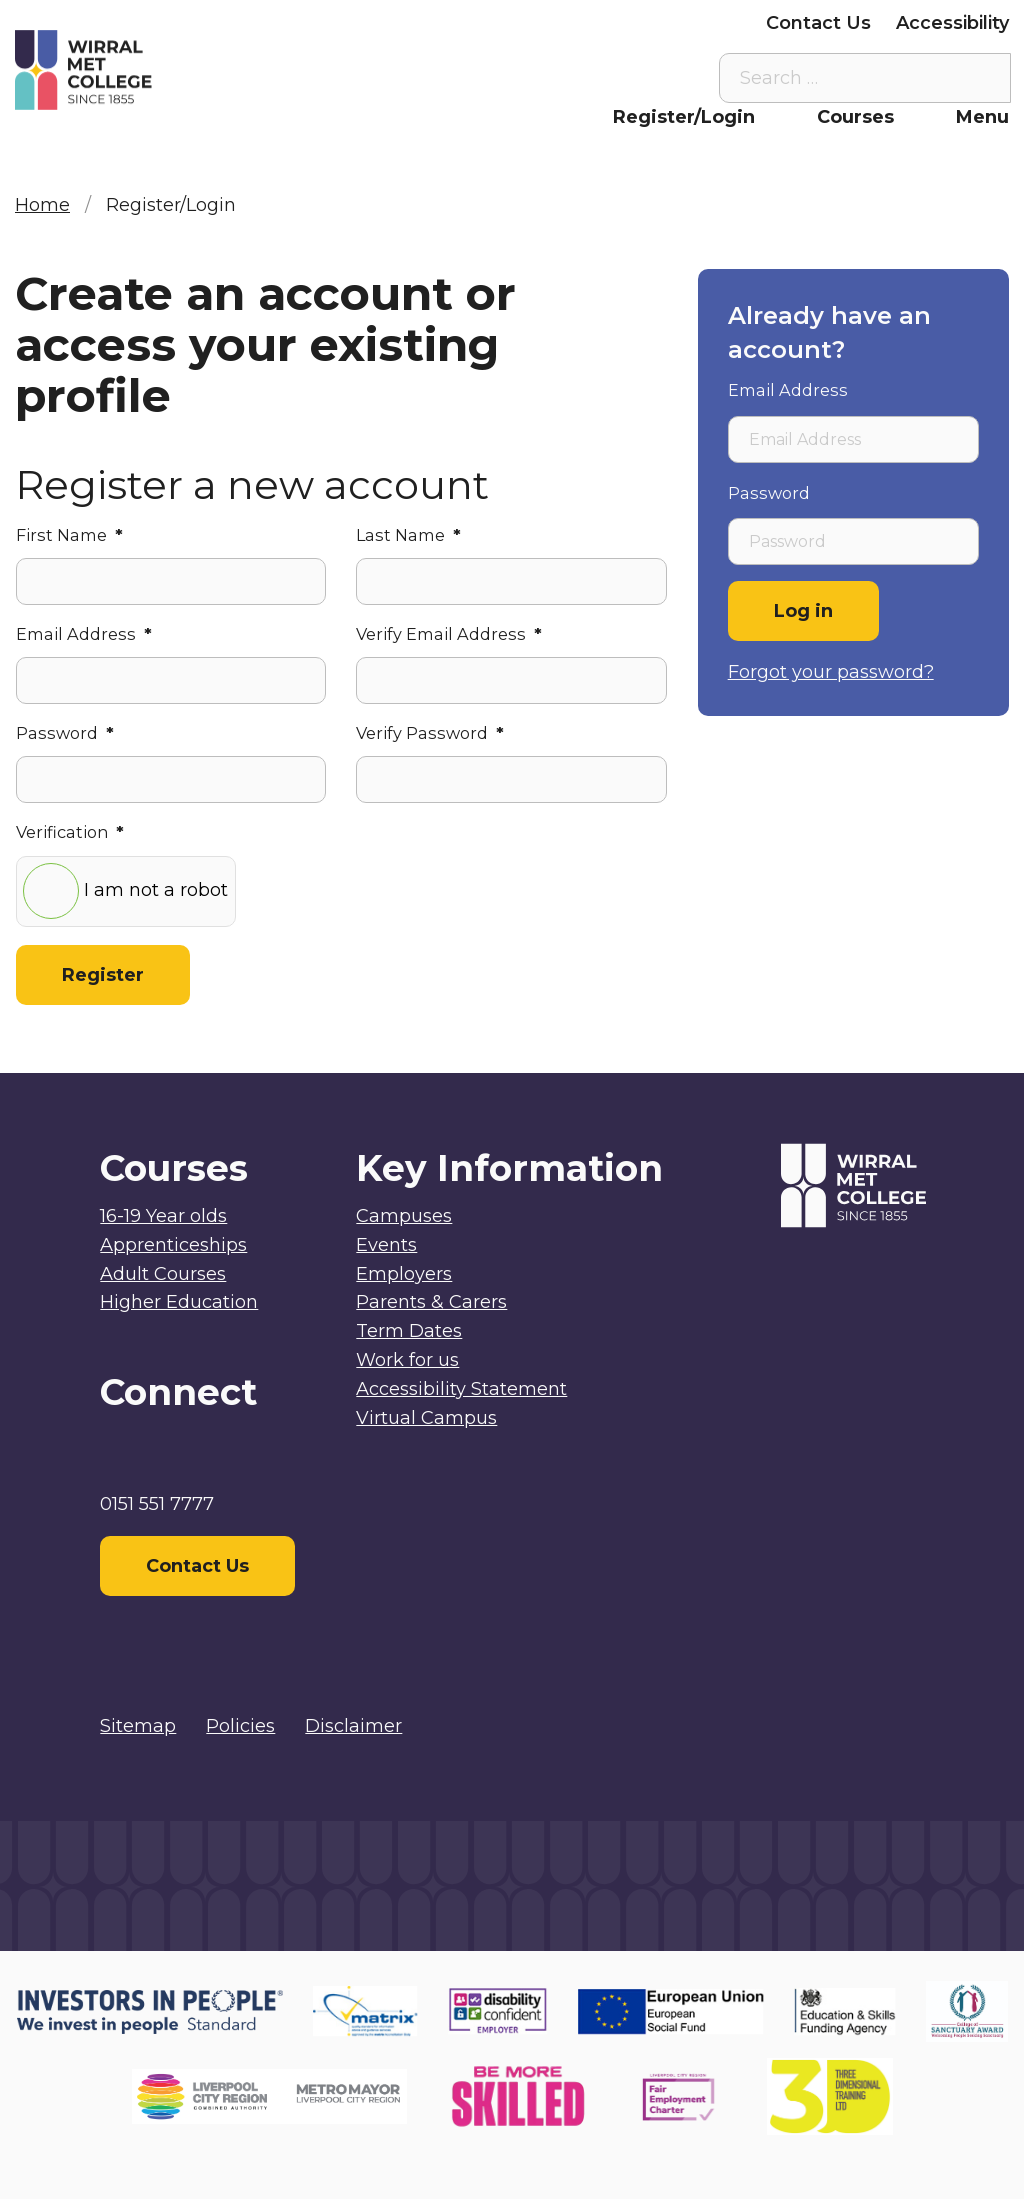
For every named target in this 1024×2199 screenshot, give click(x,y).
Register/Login (684, 117)
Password (65, 733)
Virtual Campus (293, 23)
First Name (69, 535)
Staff (412, 23)
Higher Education (179, 1302)
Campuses (404, 1216)
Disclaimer (353, 1726)
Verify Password (430, 733)
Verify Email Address (449, 634)
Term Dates (409, 1331)
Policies (240, 1726)
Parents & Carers (539, 23)
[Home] (139, 70)
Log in (803, 611)
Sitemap (138, 1726)
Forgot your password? (831, 672)
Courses (855, 117)
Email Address (84, 634)
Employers (691, 23)
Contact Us (818, 23)
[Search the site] (980, 78)
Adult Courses (163, 1274)
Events (386, 1245)
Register (103, 975)
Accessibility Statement (461, 1389)
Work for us (407, 1360)
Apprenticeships (173, 1245)
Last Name (408, 535)
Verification (70, 832)
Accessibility (952, 23)
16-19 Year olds (163, 1216)
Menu (982, 117)
